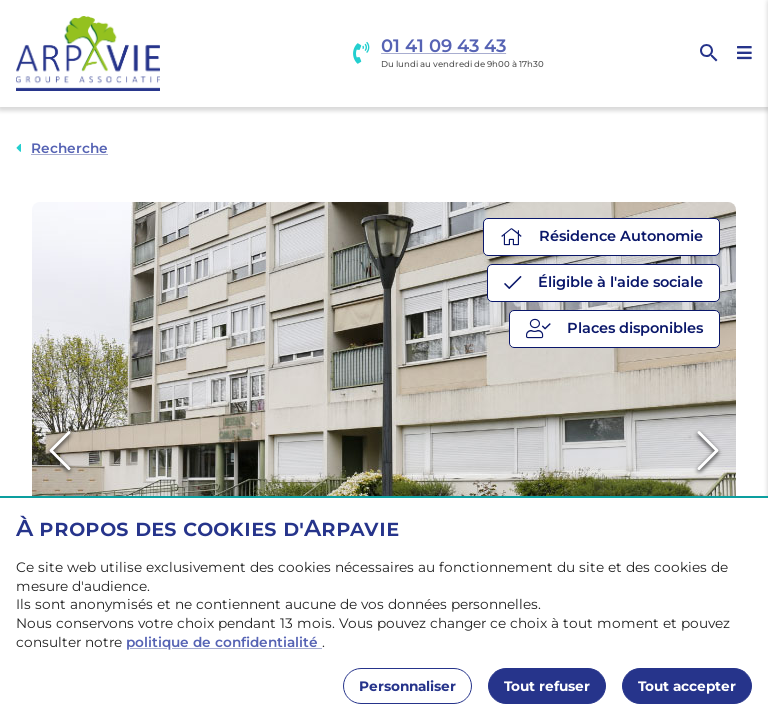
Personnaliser (407, 686)
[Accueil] (88, 53)
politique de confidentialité (224, 642)
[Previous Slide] (60, 451)
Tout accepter (687, 686)
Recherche (69, 148)
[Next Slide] (708, 451)
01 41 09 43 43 (443, 46)
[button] (384, 452)
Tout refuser (547, 686)
